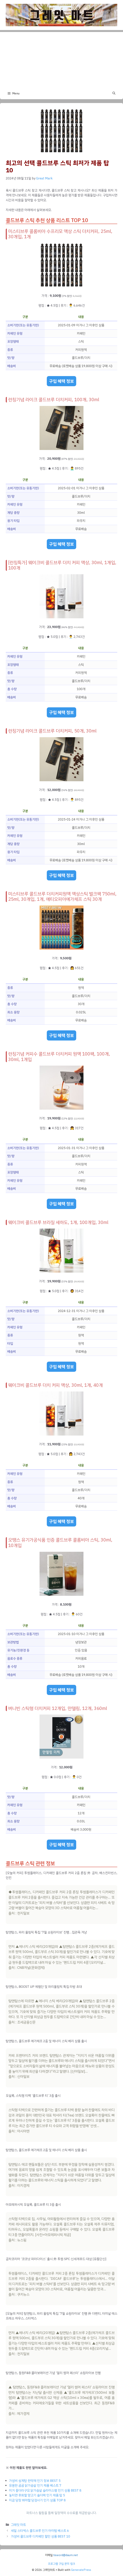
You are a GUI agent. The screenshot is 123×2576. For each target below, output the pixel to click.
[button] (114, 93)
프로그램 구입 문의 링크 (61, 2564)
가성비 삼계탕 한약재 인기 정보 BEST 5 (35, 2480)
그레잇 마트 (18, 2524)
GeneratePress (81, 2570)
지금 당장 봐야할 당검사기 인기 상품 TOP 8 (37, 2500)
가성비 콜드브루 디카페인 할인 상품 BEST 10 (40, 2536)
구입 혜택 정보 (61, 381)
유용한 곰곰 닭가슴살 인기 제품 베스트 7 (35, 2485)
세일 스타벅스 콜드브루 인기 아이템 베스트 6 (40, 2530)
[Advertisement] (61, 59)
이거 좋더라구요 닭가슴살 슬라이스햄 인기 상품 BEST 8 (45, 2490)
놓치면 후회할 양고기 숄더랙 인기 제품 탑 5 (37, 2495)
